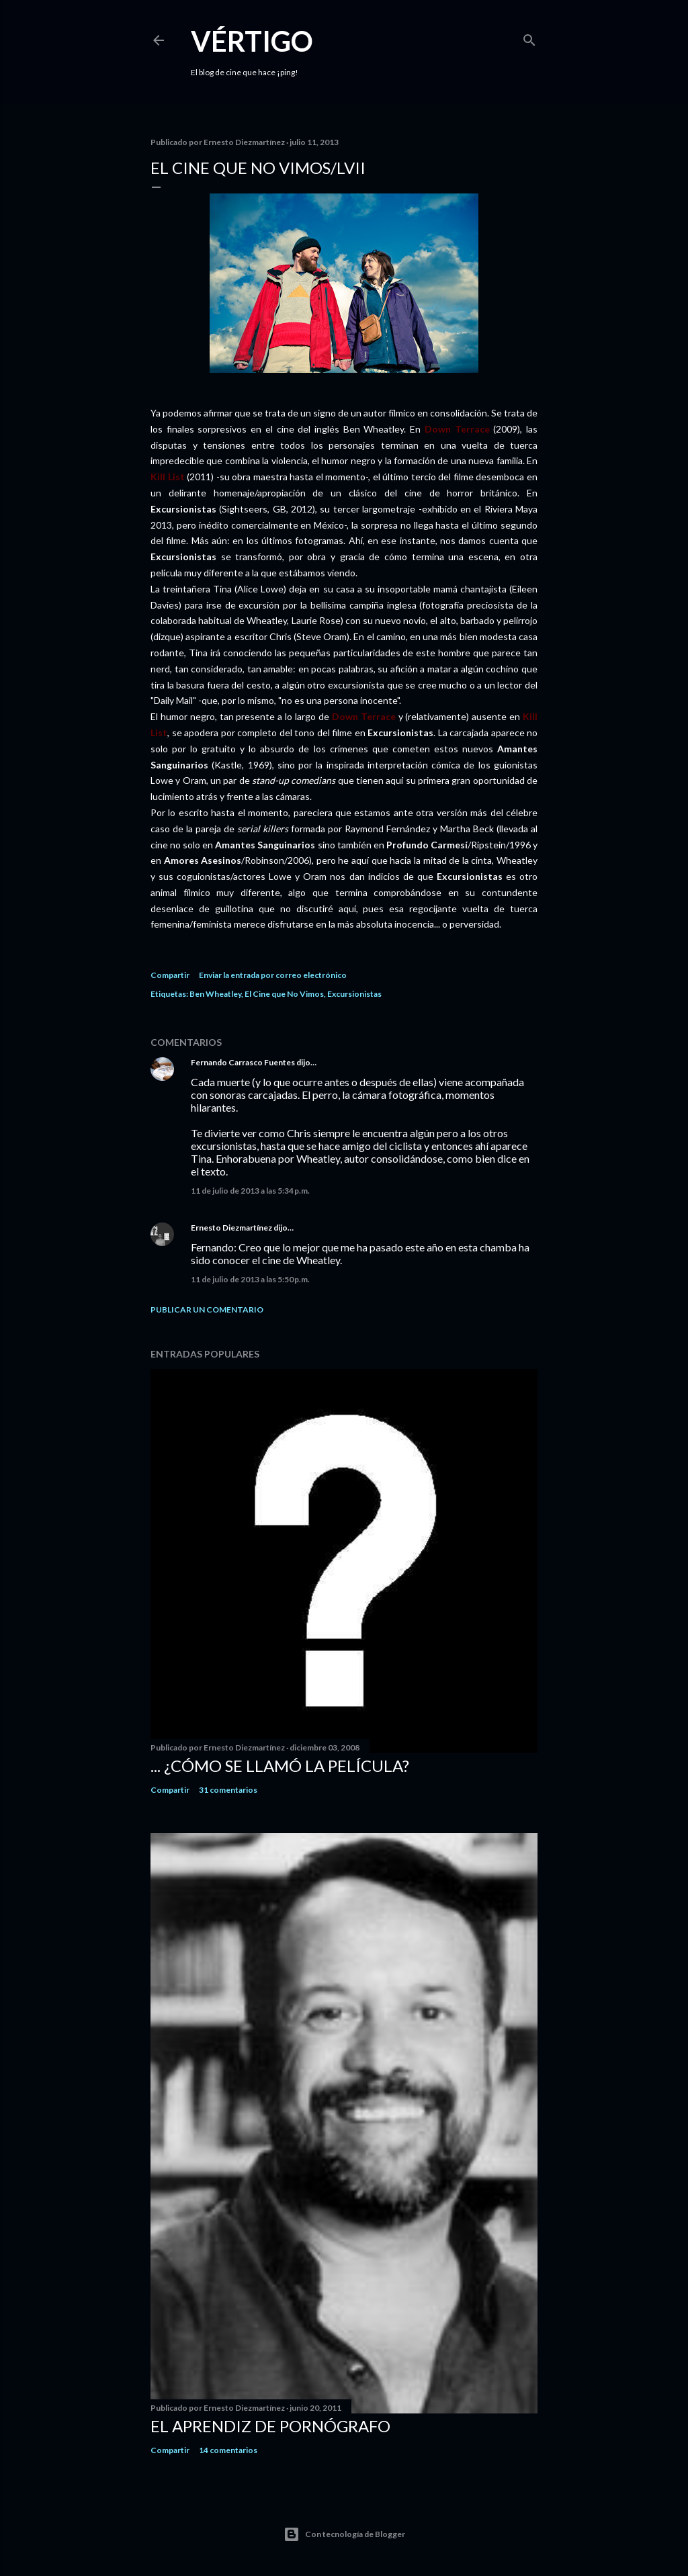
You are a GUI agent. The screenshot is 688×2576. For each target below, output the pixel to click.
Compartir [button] (169, 975)
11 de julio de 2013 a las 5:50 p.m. (250, 1279)
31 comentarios (228, 1790)
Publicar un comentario (206, 1309)
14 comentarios (228, 2450)
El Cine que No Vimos (284, 994)
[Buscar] (529, 37)
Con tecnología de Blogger (344, 2534)
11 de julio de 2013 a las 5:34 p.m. (250, 1191)
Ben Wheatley (215, 994)
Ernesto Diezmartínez (231, 1228)
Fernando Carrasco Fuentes (243, 1062)
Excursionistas (354, 994)
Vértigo (252, 41)
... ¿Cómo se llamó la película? (279, 1765)
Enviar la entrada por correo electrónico (273, 975)
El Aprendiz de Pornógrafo (270, 2426)
